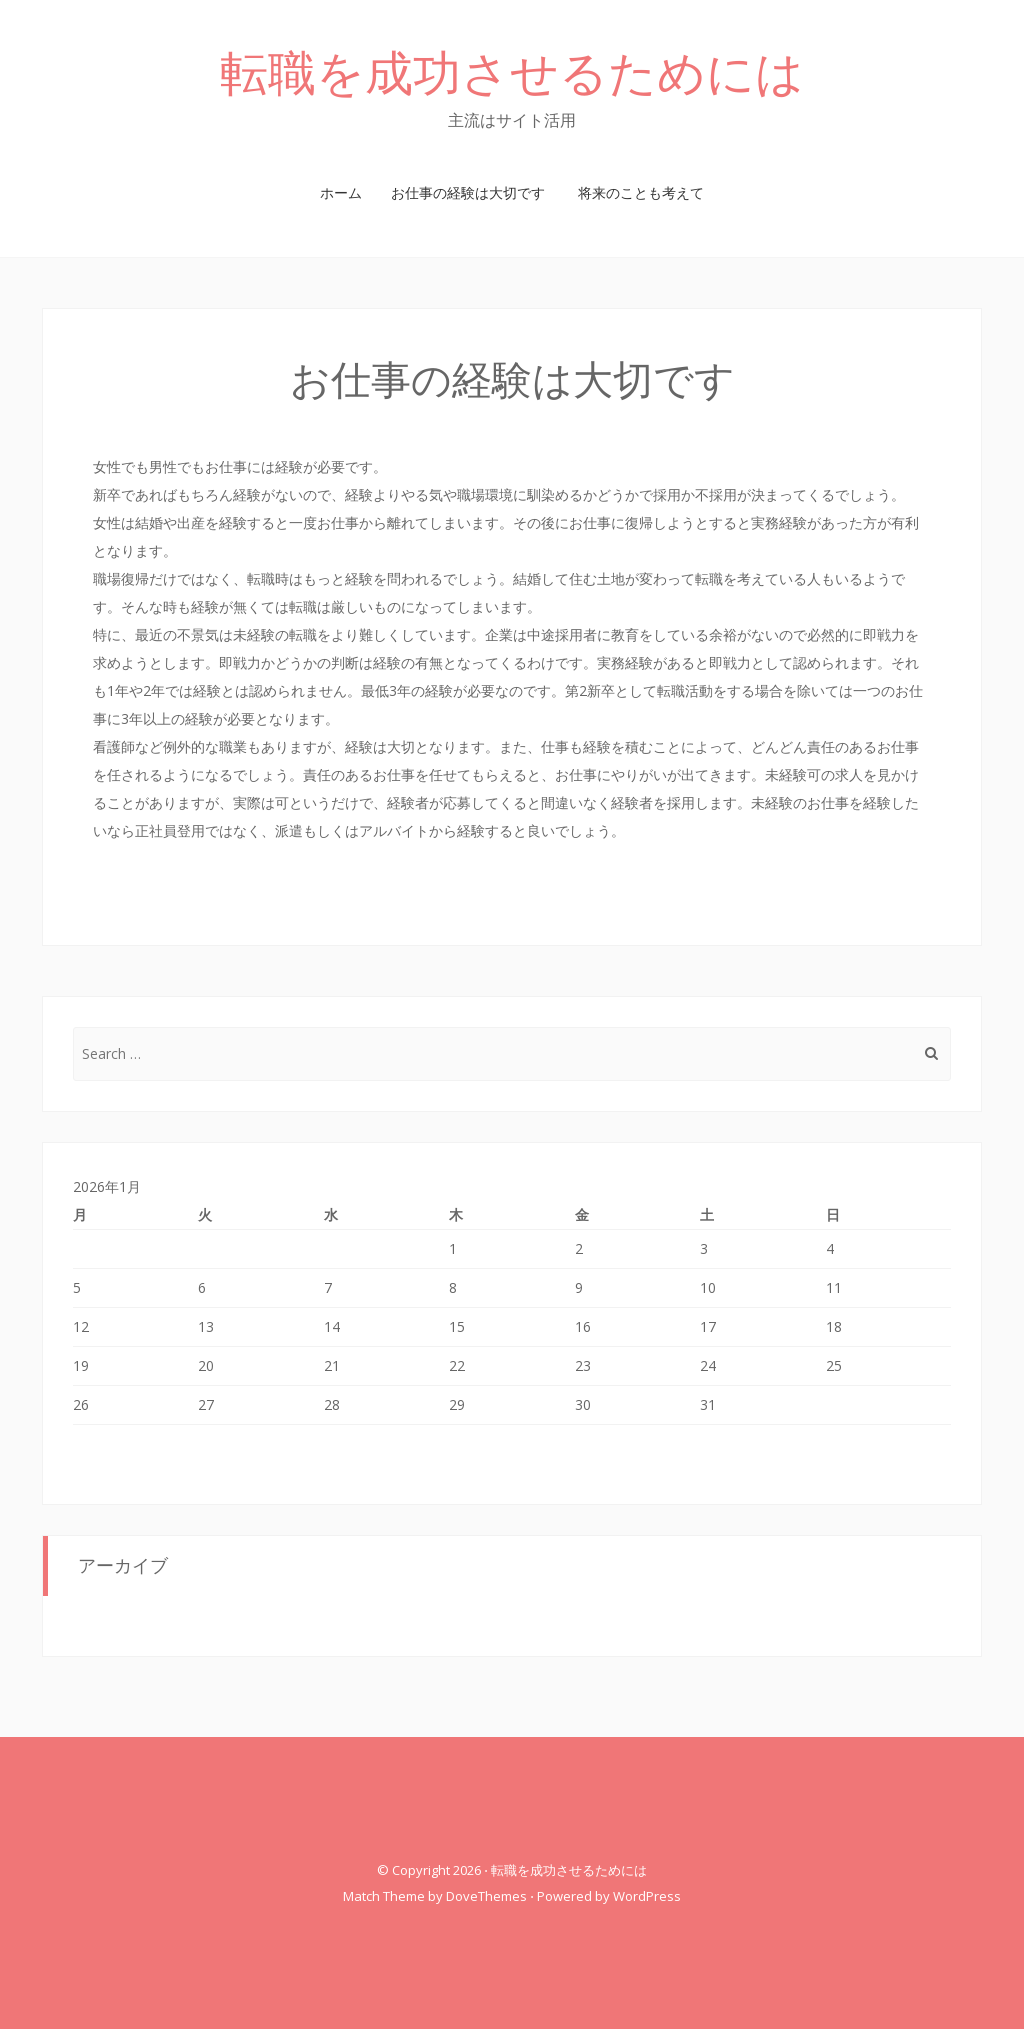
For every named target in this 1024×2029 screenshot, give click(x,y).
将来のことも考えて (641, 192)
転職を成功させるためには (512, 73)
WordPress (647, 1896)
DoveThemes (486, 1896)
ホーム (341, 192)
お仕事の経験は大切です (468, 192)
